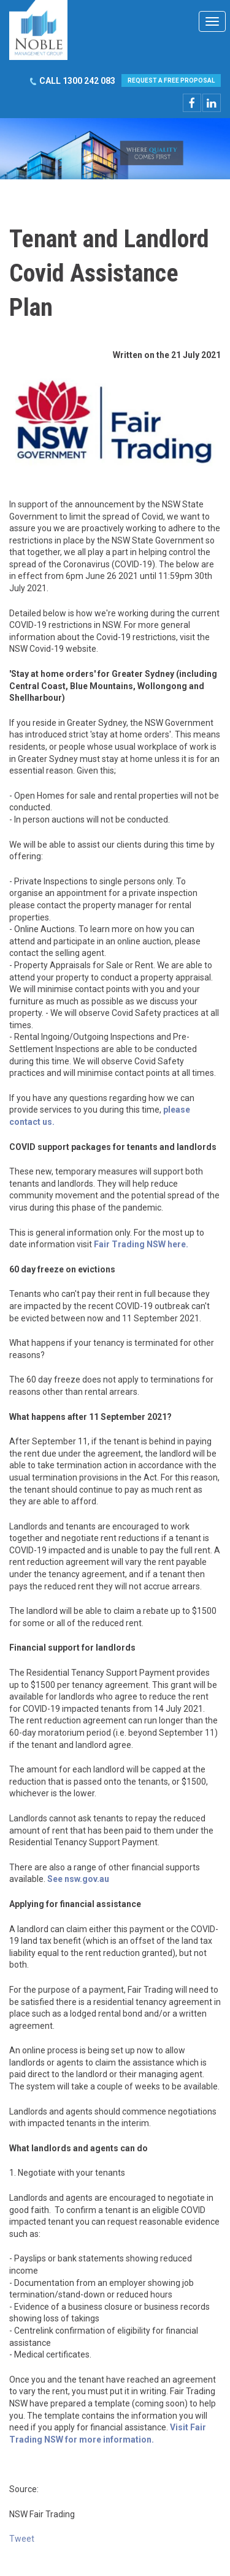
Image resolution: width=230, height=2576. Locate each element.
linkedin (211, 103)
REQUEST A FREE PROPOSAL (171, 80)
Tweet (21, 2539)
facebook (192, 103)
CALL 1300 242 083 (77, 81)
